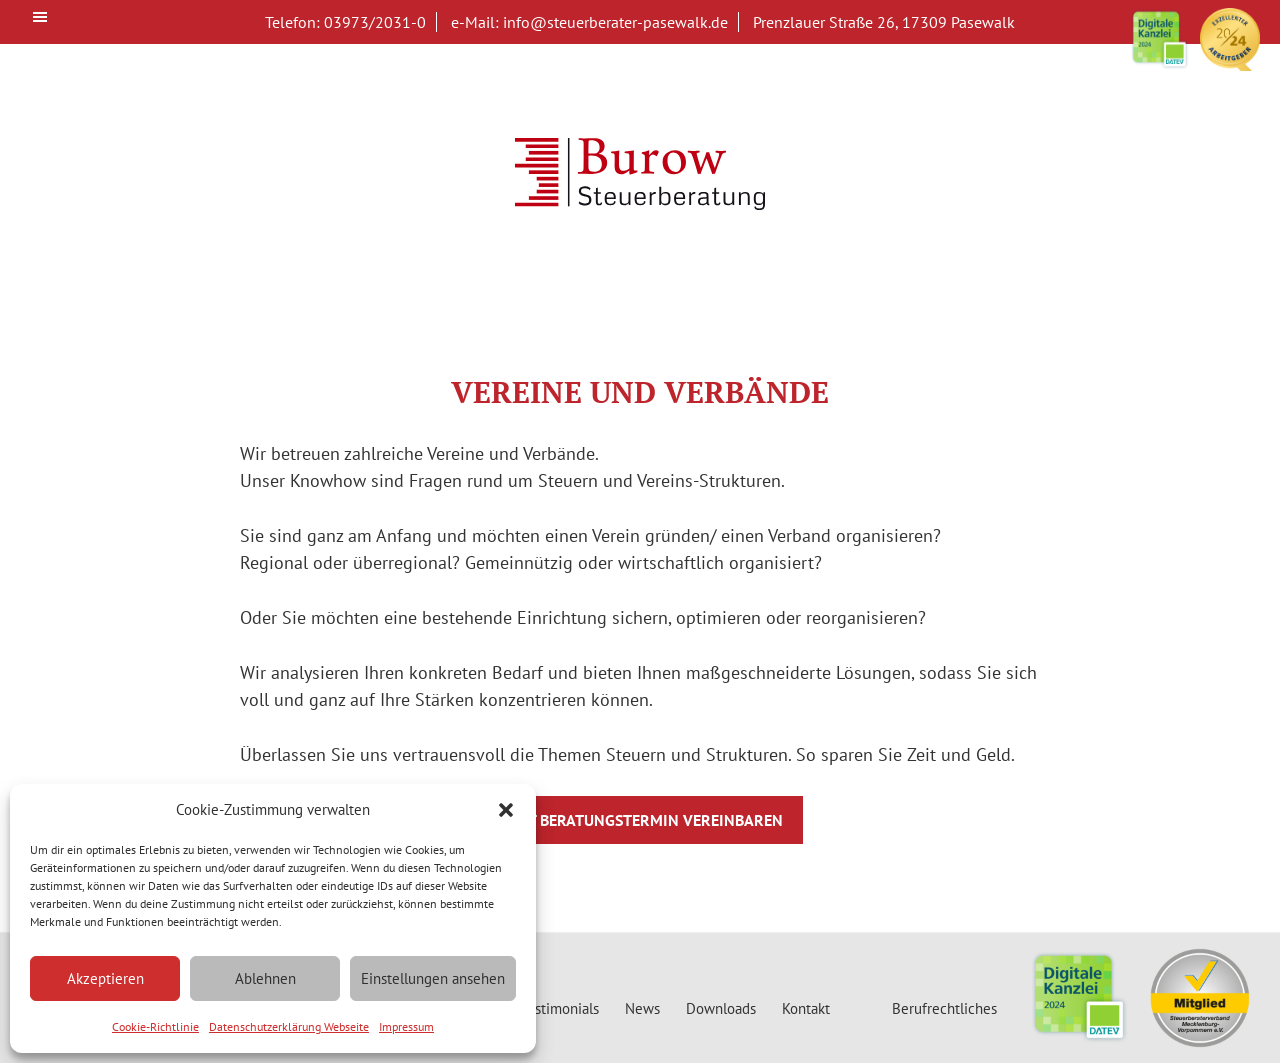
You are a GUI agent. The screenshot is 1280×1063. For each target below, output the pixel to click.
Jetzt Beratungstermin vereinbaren (640, 820)
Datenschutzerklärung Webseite (289, 1026)
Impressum (406, 1026)
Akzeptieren (105, 978)
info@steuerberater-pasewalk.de (615, 22)
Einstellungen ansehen (433, 978)
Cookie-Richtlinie (155, 1026)
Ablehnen (265, 978)
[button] (506, 810)
